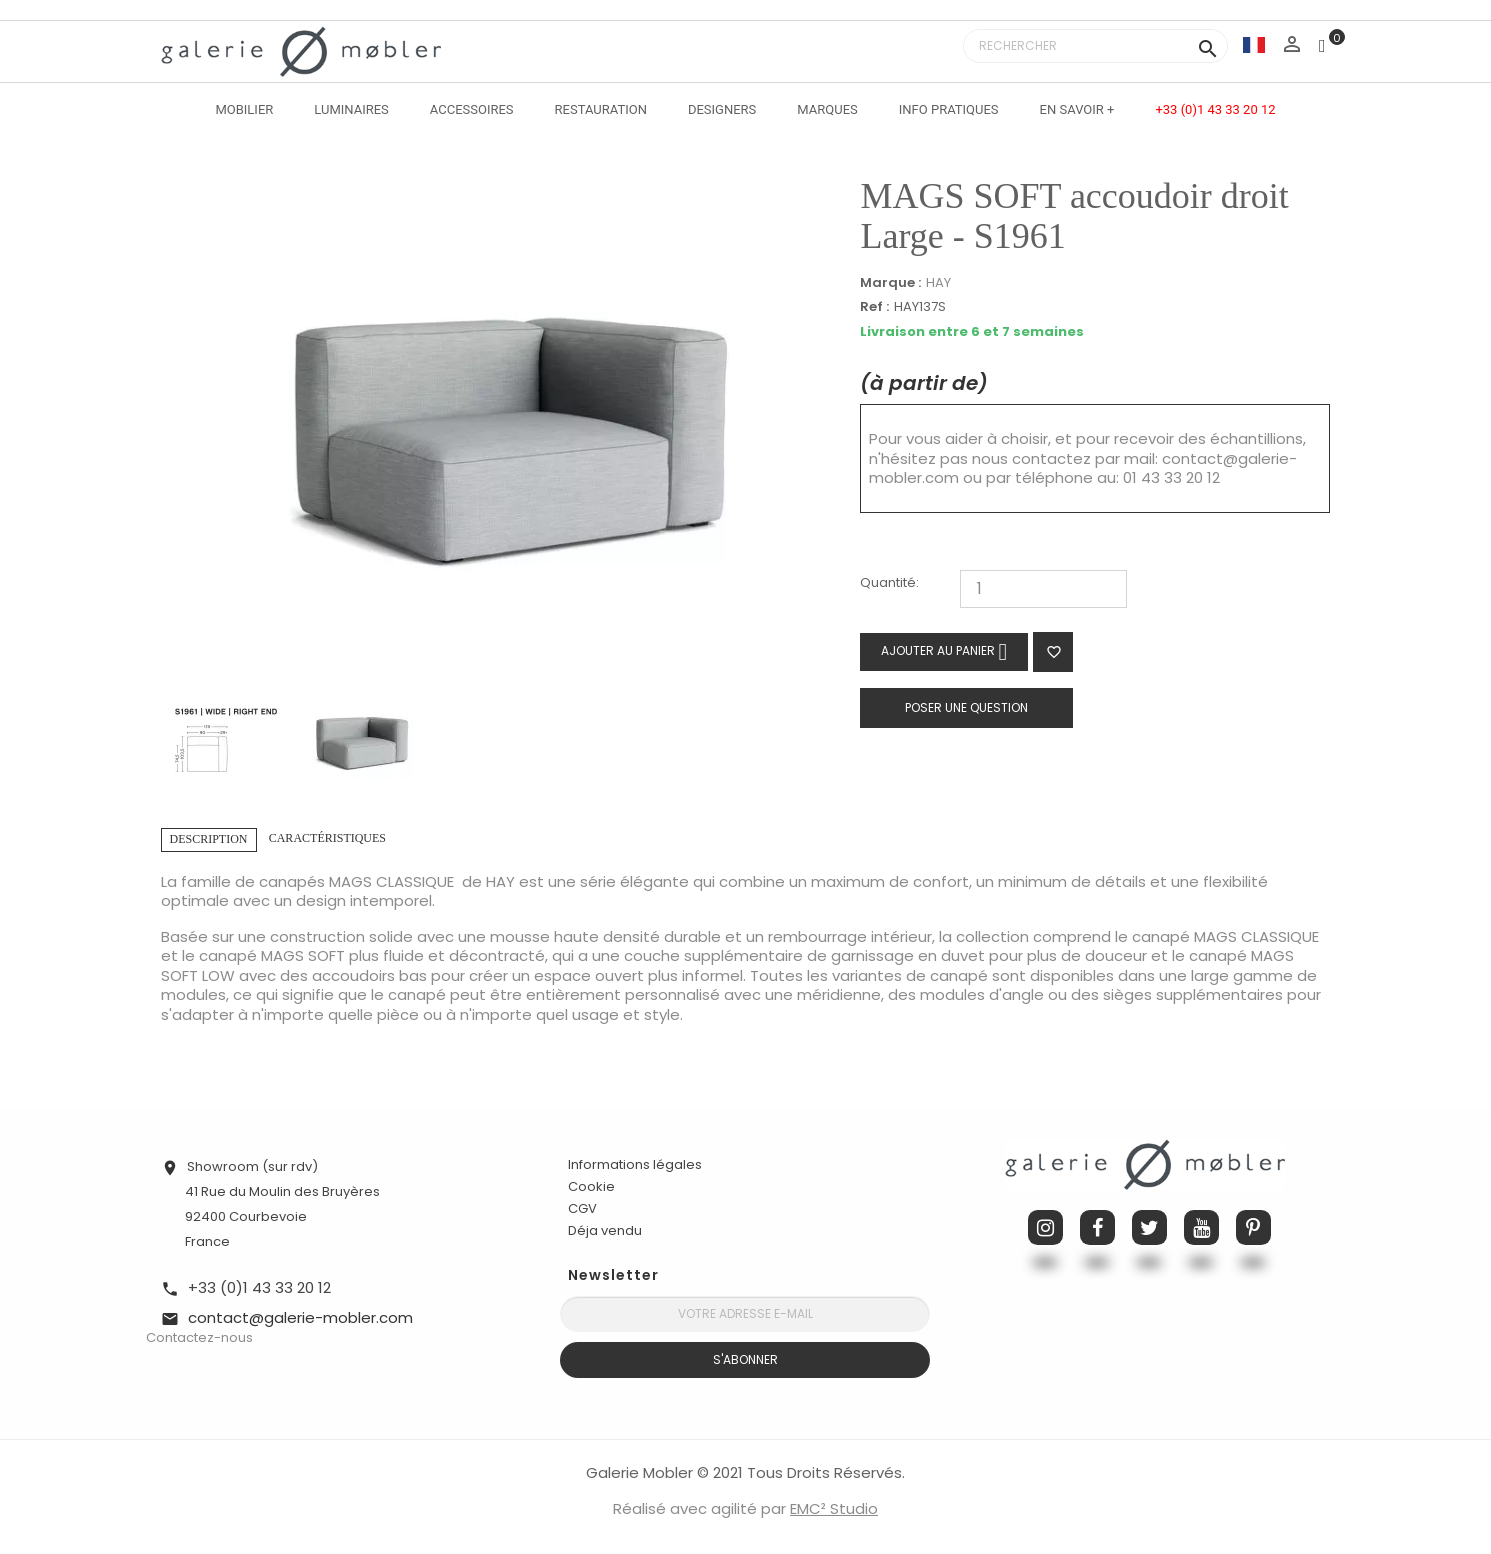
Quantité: (889, 583)
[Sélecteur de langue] (1254, 44)
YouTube (1201, 1227)
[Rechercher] (1095, 46)
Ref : (874, 307)
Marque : (890, 283)
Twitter (1149, 1227)
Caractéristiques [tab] (327, 838)
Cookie (591, 1187)
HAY (938, 282)
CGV (582, 1208)
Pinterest (1253, 1227)
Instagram (1045, 1227)
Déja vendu (605, 1230)
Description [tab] (209, 839)
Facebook (1097, 1227)
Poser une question (966, 707)
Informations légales (635, 1164)
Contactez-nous (199, 1337)
